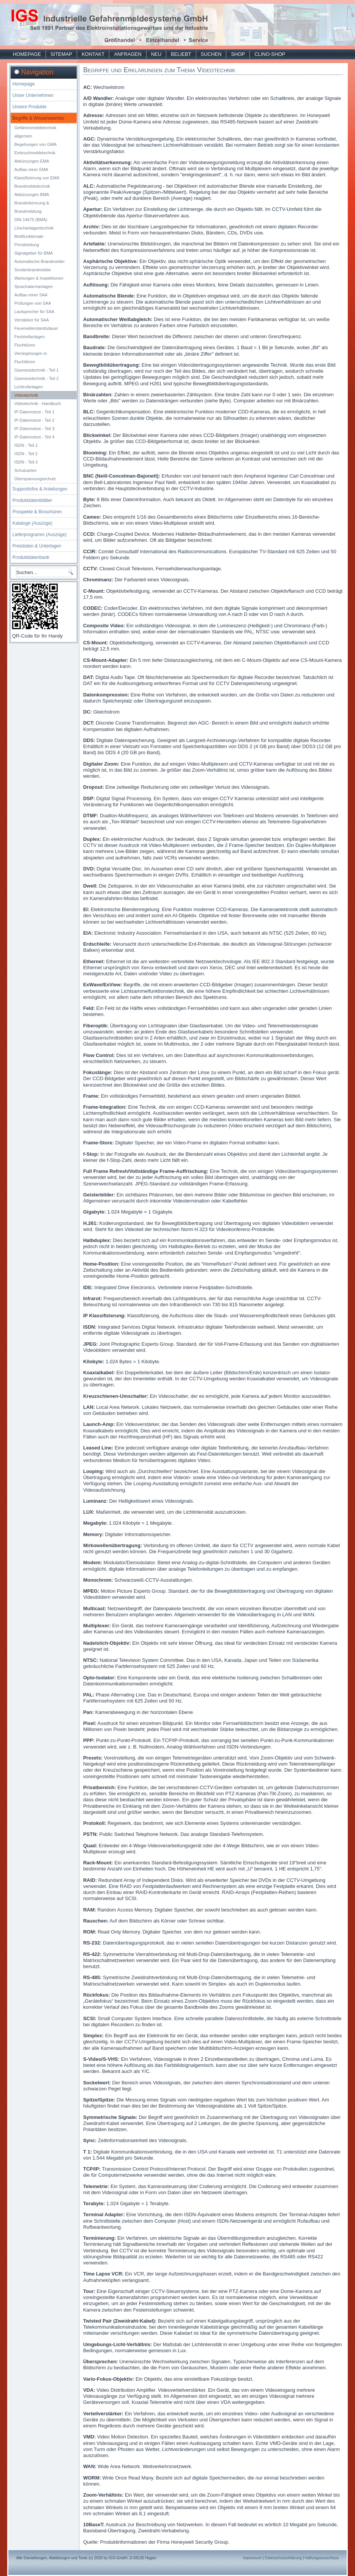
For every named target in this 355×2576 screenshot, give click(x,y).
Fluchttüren (24, 345)
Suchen (211, 54)
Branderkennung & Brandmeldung (31, 207)
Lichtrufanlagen (28, 387)
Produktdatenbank (31, 557)
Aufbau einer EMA (31, 169)
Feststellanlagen (29, 336)
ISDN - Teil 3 (26, 462)
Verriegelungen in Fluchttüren (30, 357)
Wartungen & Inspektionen (38, 278)
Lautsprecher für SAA (34, 311)
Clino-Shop (269, 54)
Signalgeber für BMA (33, 253)
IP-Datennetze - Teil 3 (34, 428)
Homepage (27, 54)
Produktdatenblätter (32, 500)
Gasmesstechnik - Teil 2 (36, 378)
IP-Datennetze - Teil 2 (34, 420)
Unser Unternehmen (33, 95)
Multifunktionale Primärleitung (28, 240)
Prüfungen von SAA (32, 303)
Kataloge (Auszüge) (32, 523)
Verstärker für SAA (31, 320)
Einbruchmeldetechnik (34, 152)
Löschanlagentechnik (34, 228)
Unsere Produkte (30, 106)
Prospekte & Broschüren (37, 511)
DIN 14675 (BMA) (30, 219)
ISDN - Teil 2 (26, 453)
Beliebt (181, 54)
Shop (238, 54)
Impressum (252, 2558)
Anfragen (127, 54)
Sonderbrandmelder (32, 269)
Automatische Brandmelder (39, 261)
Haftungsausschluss (322, 2558)
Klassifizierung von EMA (37, 178)
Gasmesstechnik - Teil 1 (36, 370)
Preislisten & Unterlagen (37, 546)
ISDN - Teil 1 (26, 445)
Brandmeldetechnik (32, 186)
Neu (156, 54)
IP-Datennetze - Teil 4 (34, 437)
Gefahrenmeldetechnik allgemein (35, 131)
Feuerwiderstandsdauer (36, 328)
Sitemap (61, 54)
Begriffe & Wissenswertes (39, 118)
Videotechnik (26, 395)
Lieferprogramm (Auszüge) (40, 534)
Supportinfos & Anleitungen (40, 489)
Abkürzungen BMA (31, 194)
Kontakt (93, 54)
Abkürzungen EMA (31, 161)
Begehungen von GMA (35, 144)
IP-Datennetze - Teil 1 (34, 412)
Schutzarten (25, 470)
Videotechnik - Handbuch (37, 403)
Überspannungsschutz (35, 478)
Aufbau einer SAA (30, 295)
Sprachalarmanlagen (33, 286)
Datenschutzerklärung (283, 2558)
